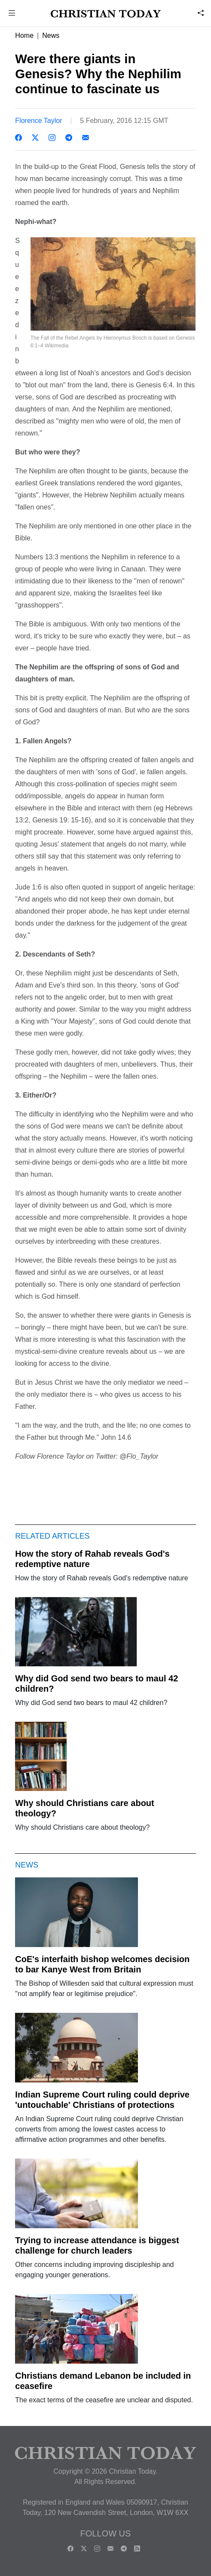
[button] (12, 14)
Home (24, 35)
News (50, 35)
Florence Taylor (38, 120)
